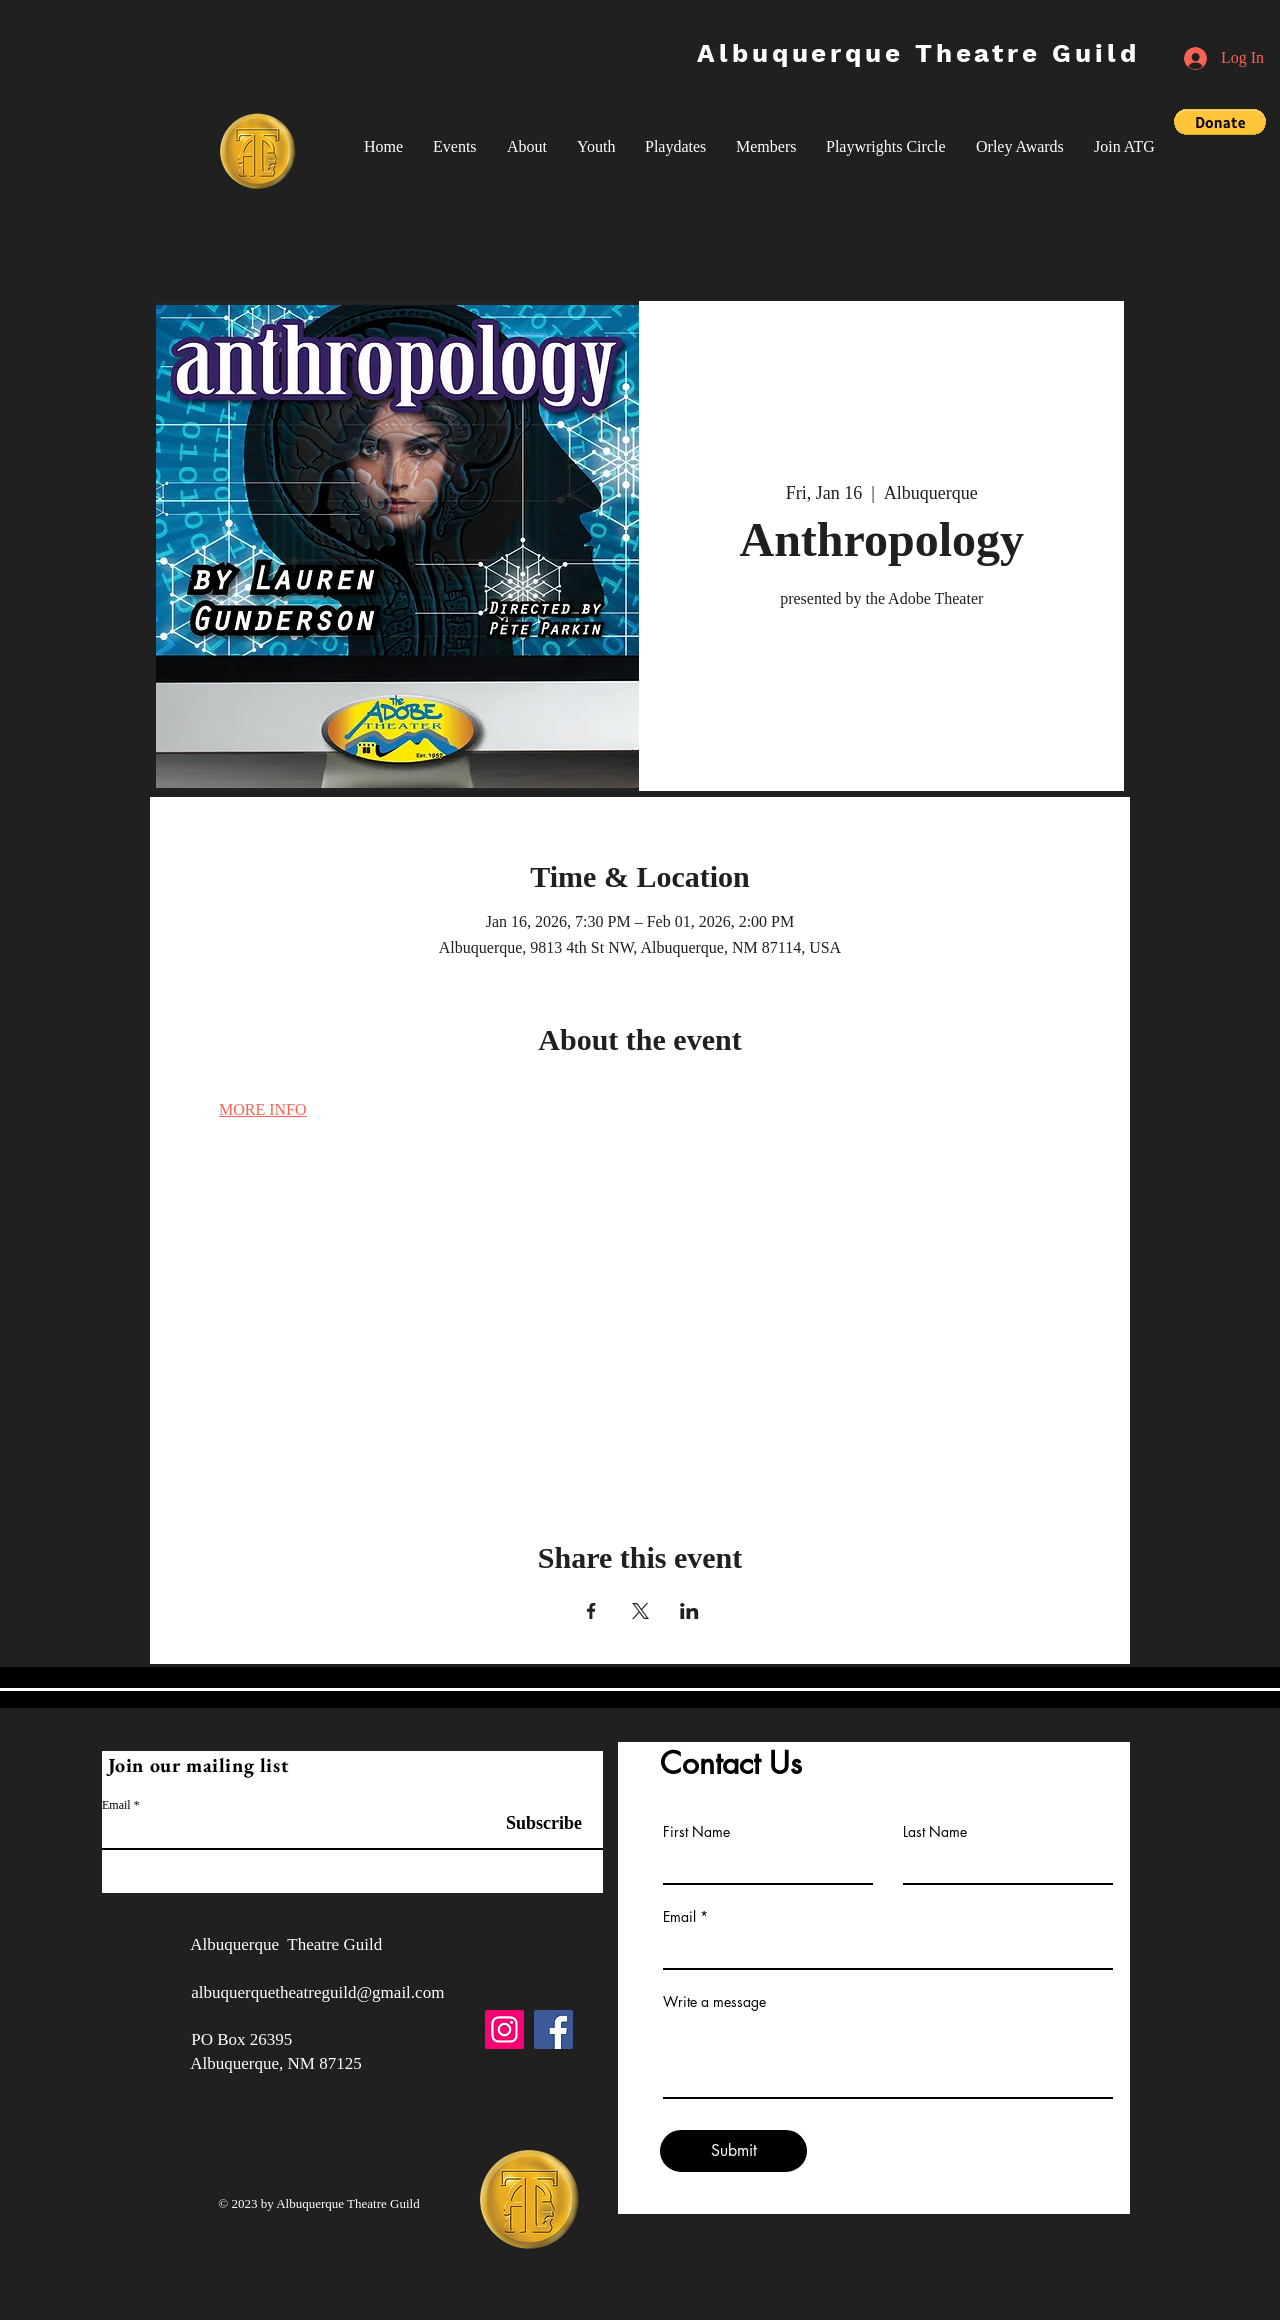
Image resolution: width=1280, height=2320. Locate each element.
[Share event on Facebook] (591, 1611)
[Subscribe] (531, 1823)
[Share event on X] (640, 1611)
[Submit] (733, 2151)
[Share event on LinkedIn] (689, 1611)
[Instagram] (504, 2029)
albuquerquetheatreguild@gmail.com (317, 1992)
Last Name (935, 1832)
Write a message (714, 2002)
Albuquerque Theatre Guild (918, 53)
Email (116, 1805)
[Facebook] (553, 2029)
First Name (696, 1832)
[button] (455, 146)
